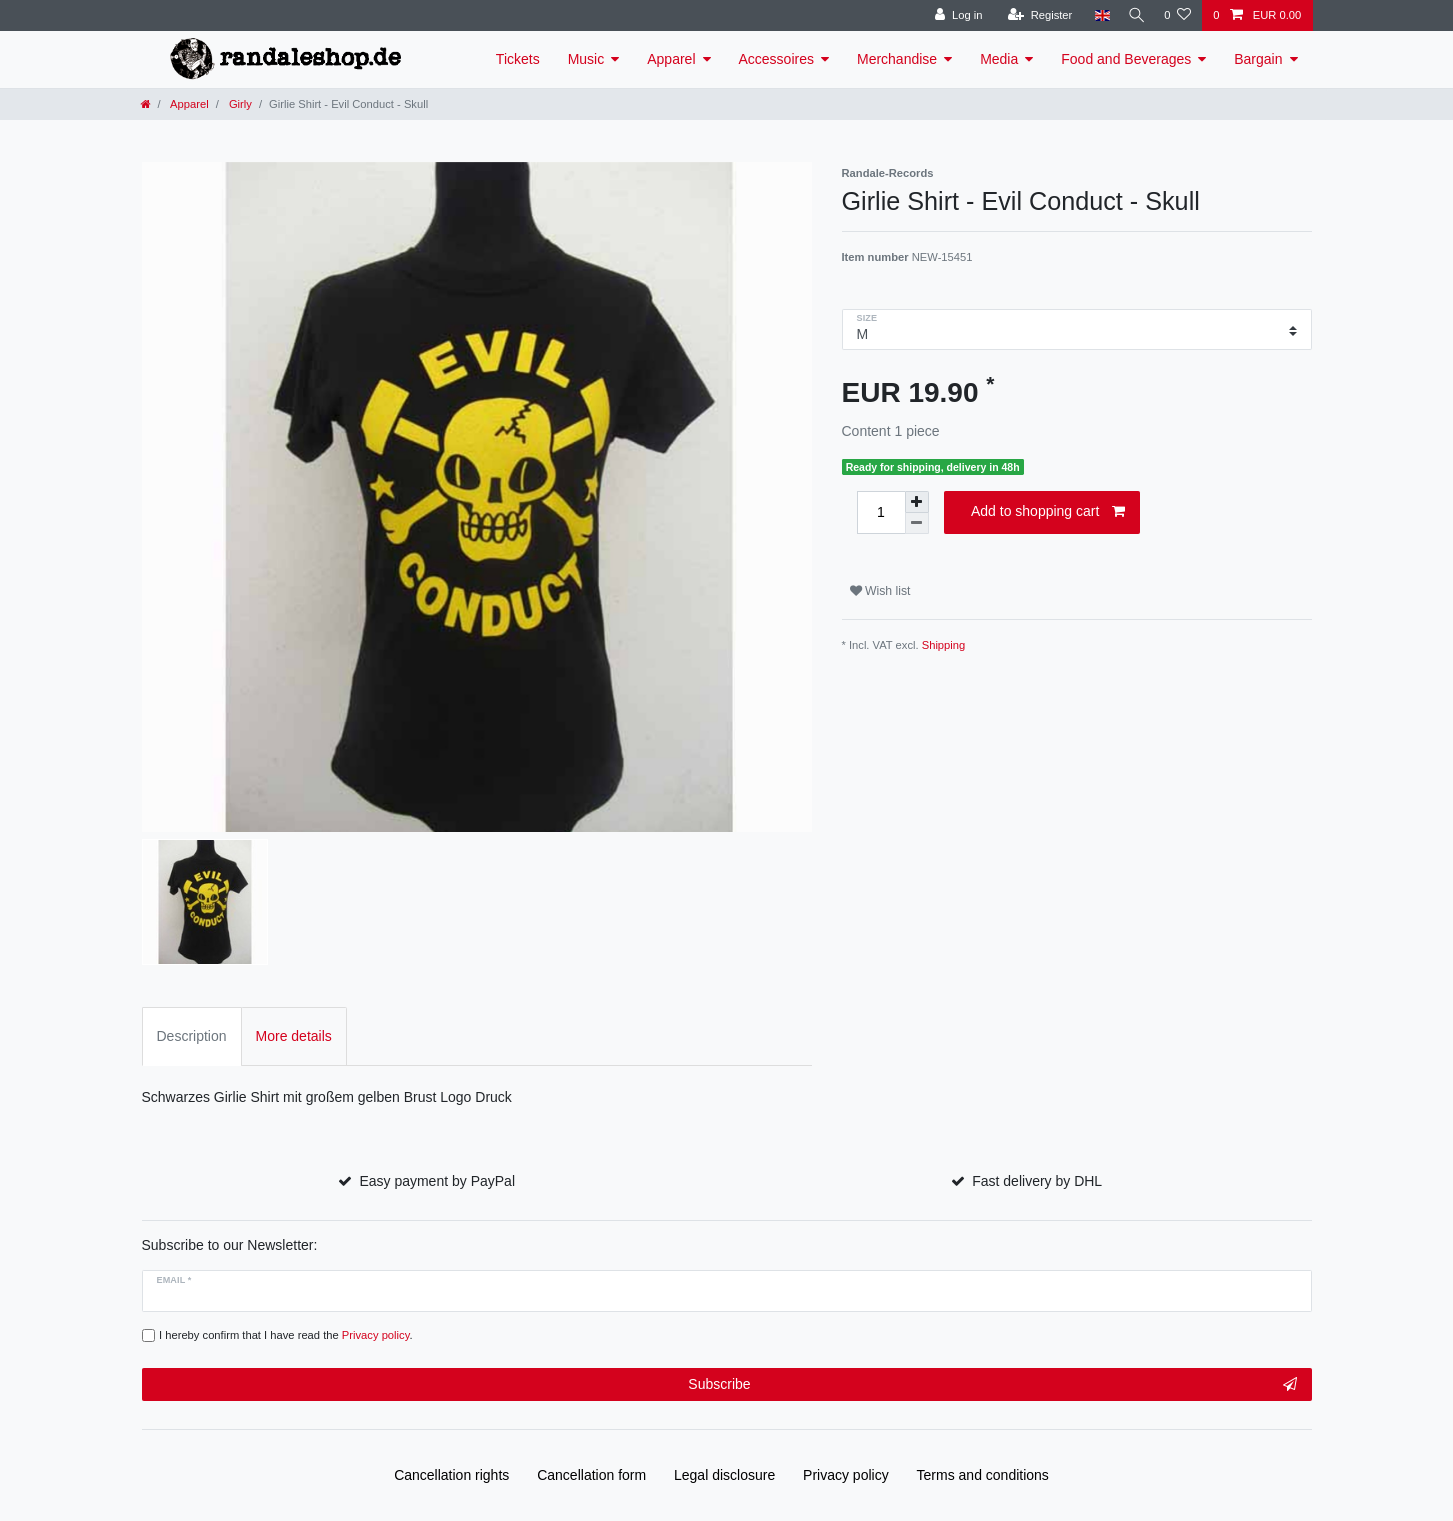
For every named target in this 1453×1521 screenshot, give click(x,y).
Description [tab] (192, 1036)
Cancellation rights (451, 1475)
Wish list (880, 591)
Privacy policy (846, 1475)
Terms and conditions (983, 1475)
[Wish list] (1177, 15)
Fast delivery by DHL (1037, 1181)
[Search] (1133, 15)
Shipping (944, 645)
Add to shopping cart (1048, 512)
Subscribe (992, 1385)
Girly (239, 104)
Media (999, 59)
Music (586, 59)
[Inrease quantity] (917, 502)
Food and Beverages (1126, 59)
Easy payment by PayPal (437, 1181)
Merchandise (897, 59)
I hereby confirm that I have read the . (286, 1335)
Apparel (671, 59)
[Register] (1032, 15)
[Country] (1094, 15)
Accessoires (776, 59)
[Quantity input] (881, 512)
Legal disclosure (724, 1475)
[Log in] (950, 15)
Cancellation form (591, 1475)
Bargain (1258, 59)
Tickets (518, 59)
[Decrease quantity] (917, 523)
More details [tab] (294, 1036)
